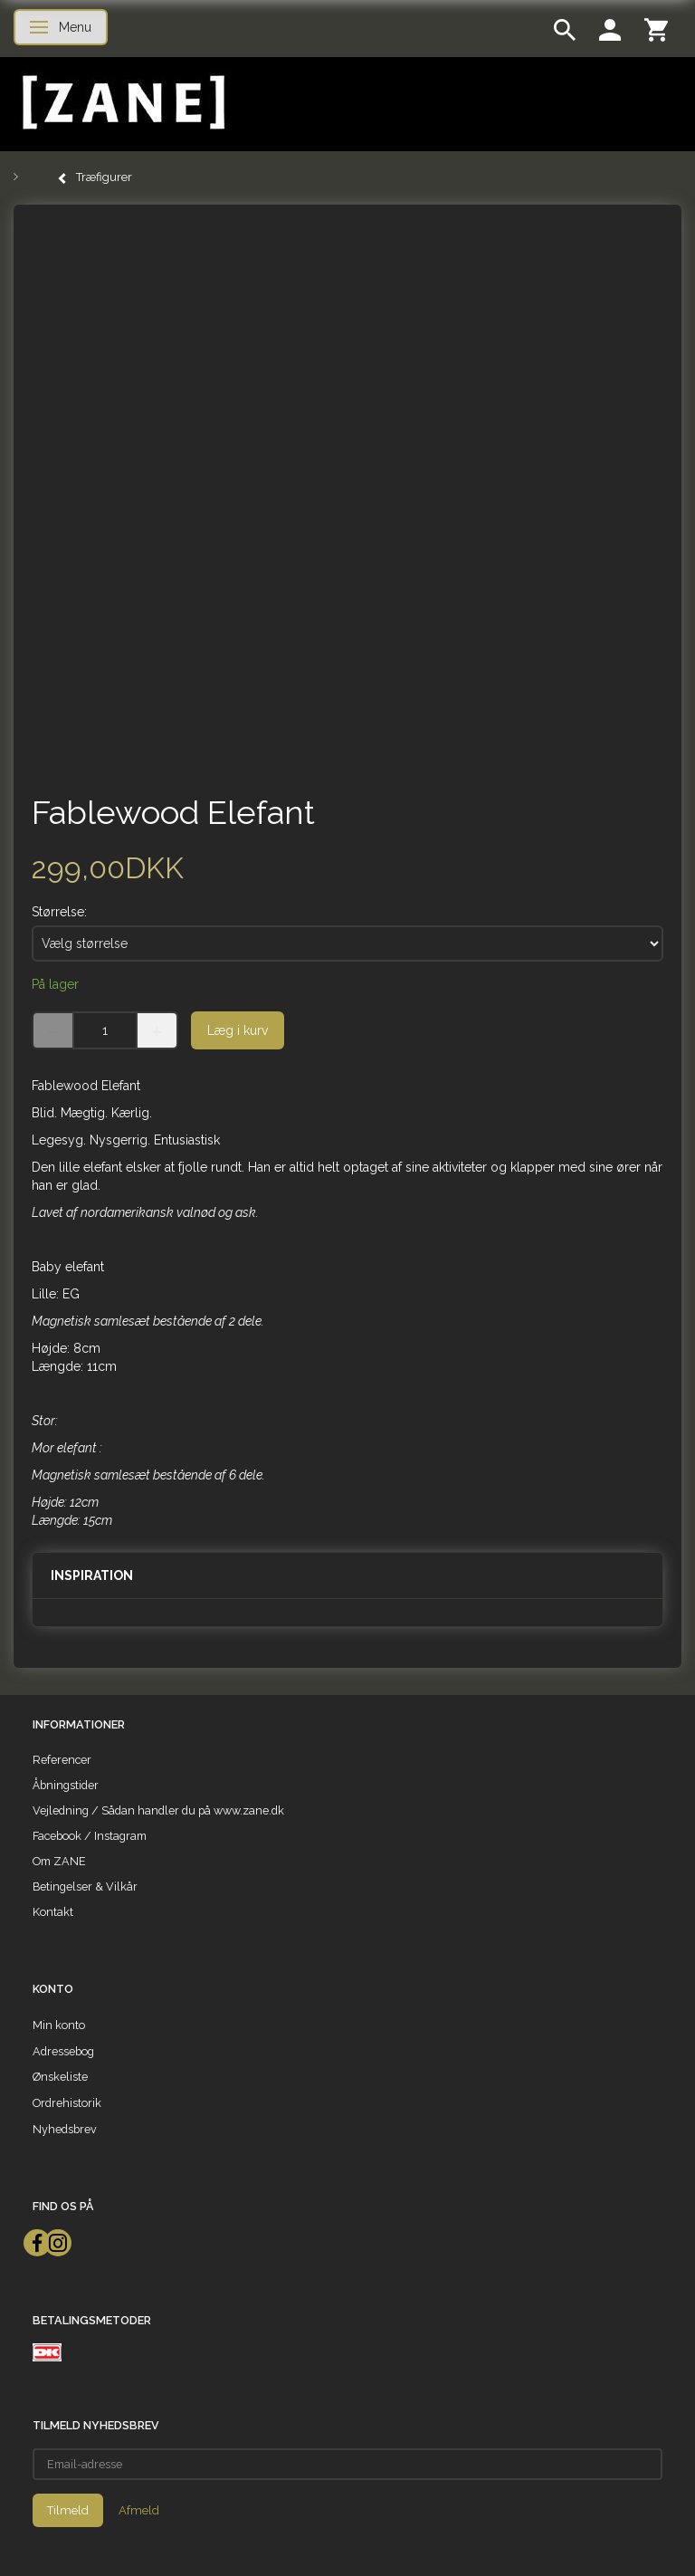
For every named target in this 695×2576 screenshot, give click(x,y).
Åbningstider (66, 1785)
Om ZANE (59, 1861)
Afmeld (139, 2510)
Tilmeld (68, 2510)
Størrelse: (59, 912)
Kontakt (53, 1912)
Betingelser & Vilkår (85, 1886)
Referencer (62, 1760)
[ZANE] (122, 103)
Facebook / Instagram (90, 1836)
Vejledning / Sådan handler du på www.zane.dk (158, 1810)
